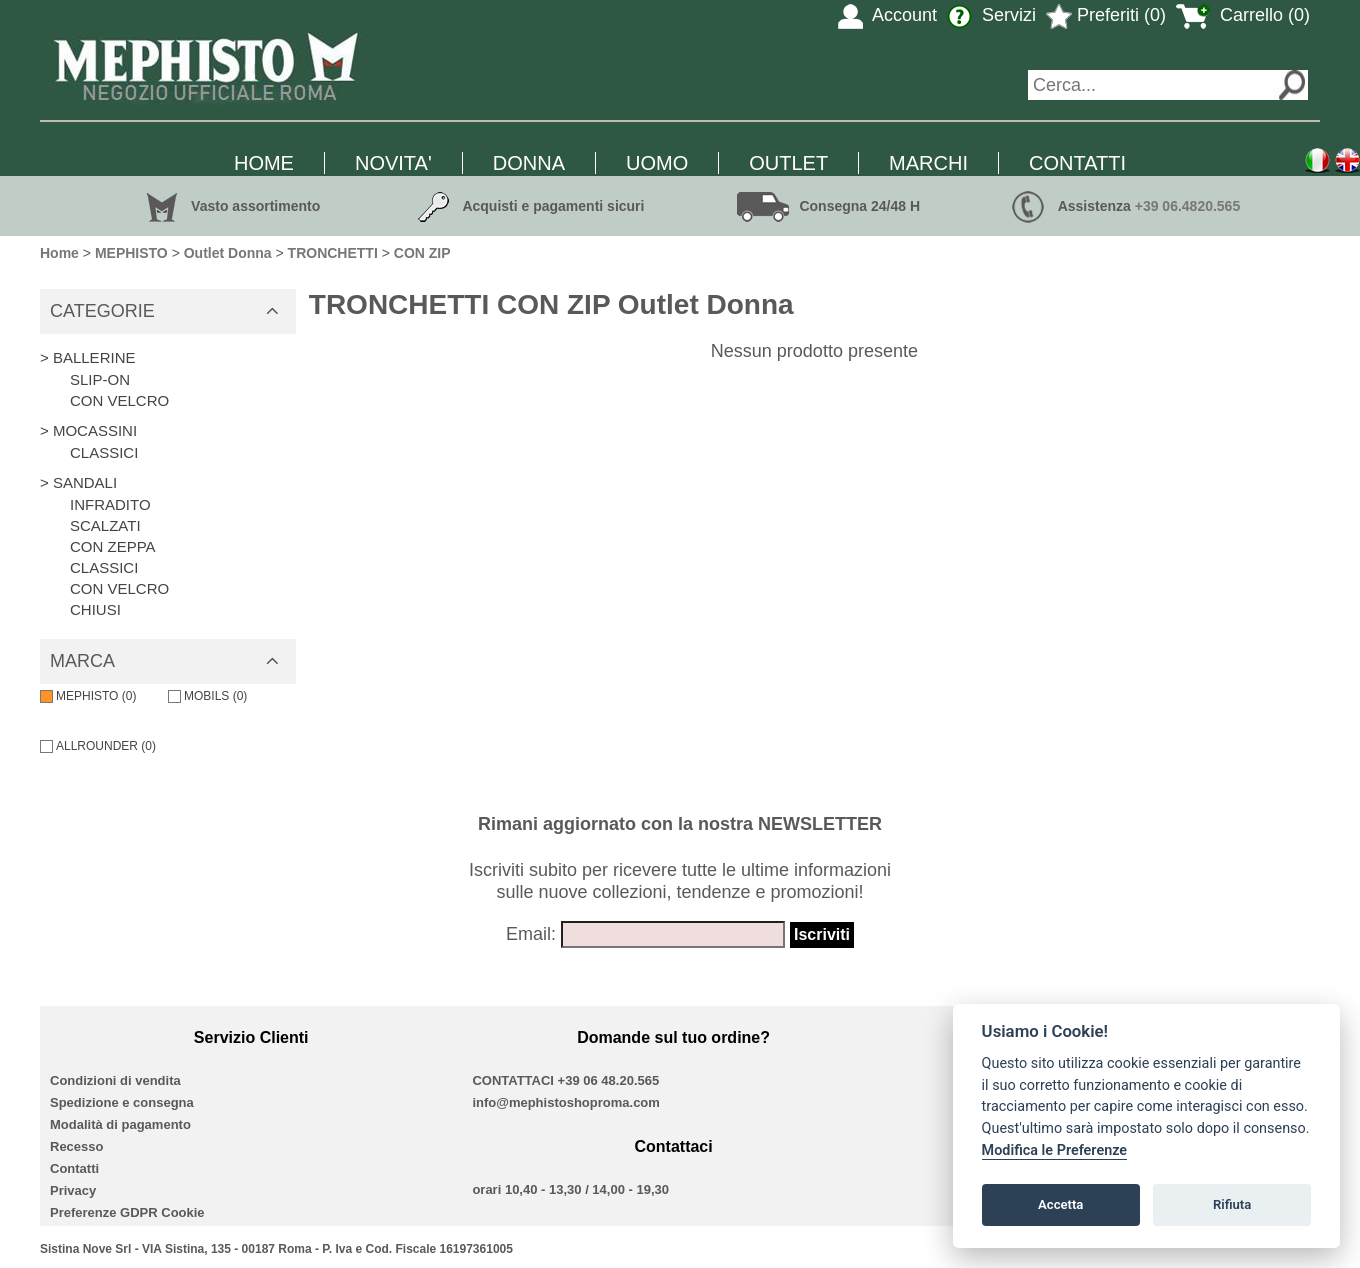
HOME (264, 163)
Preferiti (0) (1106, 15)
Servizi (991, 15)
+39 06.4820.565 (1188, 206)
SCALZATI (105, 525)
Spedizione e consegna (122, 1102)
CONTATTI (1077, 163)
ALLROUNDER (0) (98, 746)
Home (59, 253)
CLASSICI (104, 452)
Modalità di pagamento (120, 1124)
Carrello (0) (1243, 15)
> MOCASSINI (88, 430)
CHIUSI (95, 609)
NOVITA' (393, 163)
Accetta (1060, 1204)
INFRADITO (110, 504)
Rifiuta (1232, 1204)
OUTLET (788, 163)
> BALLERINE (87, 357)
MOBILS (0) (207, 696)
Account (887, 15)
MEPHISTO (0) (88, 696)
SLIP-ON (100, 379)
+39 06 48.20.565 (609, 1080)
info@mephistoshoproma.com (565, 1102)
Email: (531, 934)
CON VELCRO (119, 400)
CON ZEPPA (113, 546)
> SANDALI (78, 482)
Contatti (74, 1168)
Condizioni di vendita (115, 1080)
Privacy (73, 1190)
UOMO (657, 163)
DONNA (529, 163)
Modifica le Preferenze (1055, 1150)
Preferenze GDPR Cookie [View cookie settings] (127, 1212)
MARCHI (928, 163)
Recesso (76, 1146)
